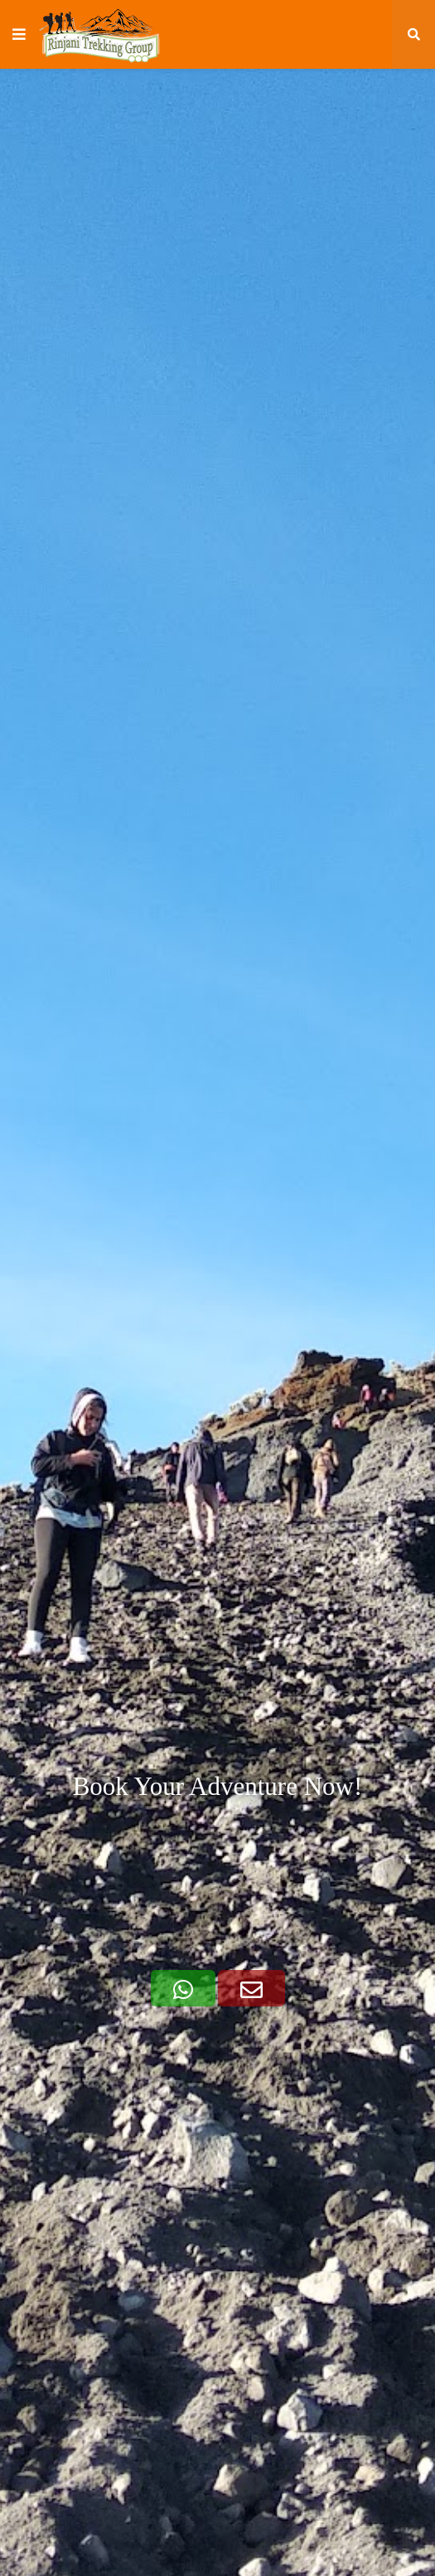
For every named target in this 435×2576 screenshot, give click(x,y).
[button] (19, 35)
